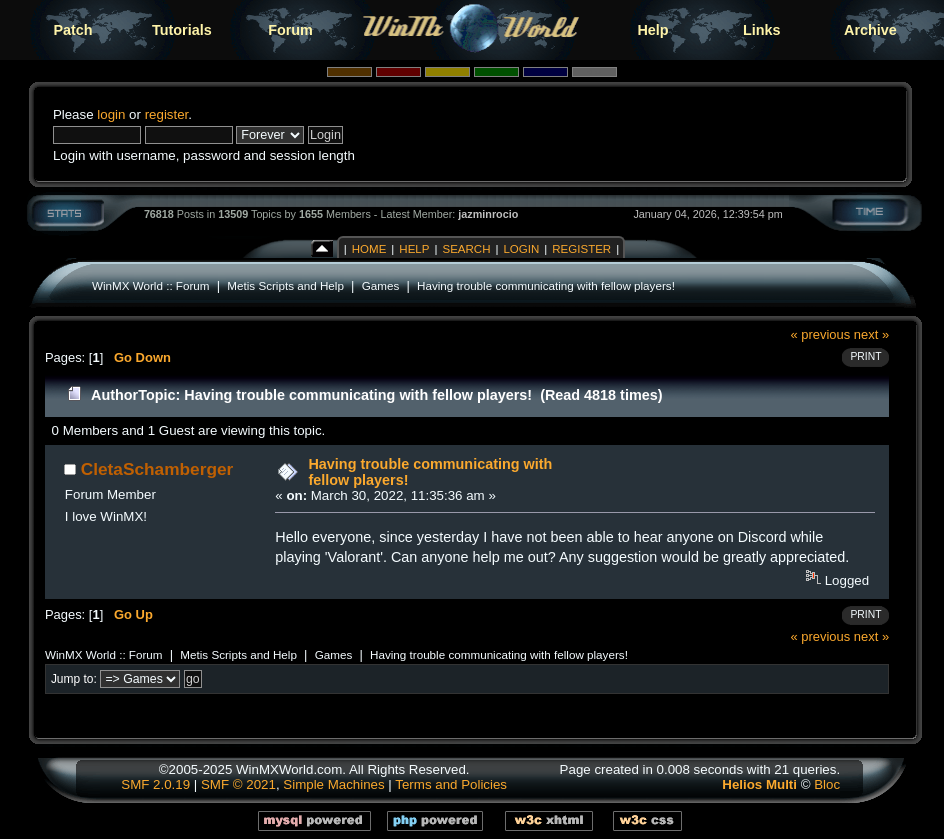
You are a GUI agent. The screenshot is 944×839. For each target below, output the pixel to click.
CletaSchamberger (157, 469)
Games (381, 285)
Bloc (827, 784)
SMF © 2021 (238, 784)
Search (466, 249)
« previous (820, 334)
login (111, 114)
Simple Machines (333, 784)
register (167, 114)
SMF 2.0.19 (155, 784)
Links (762, 30)
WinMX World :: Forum (151, 285)
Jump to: (74, 679)
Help (652, 30)
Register (581, 249)
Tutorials (182, 30)
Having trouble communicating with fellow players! (546, 285)
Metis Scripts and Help (285, 285)
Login (521, 249)
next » (871, 334)
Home (369, 249)
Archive (870, 30)
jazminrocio (488, 214)
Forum (290, 30)
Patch (72, 30)
